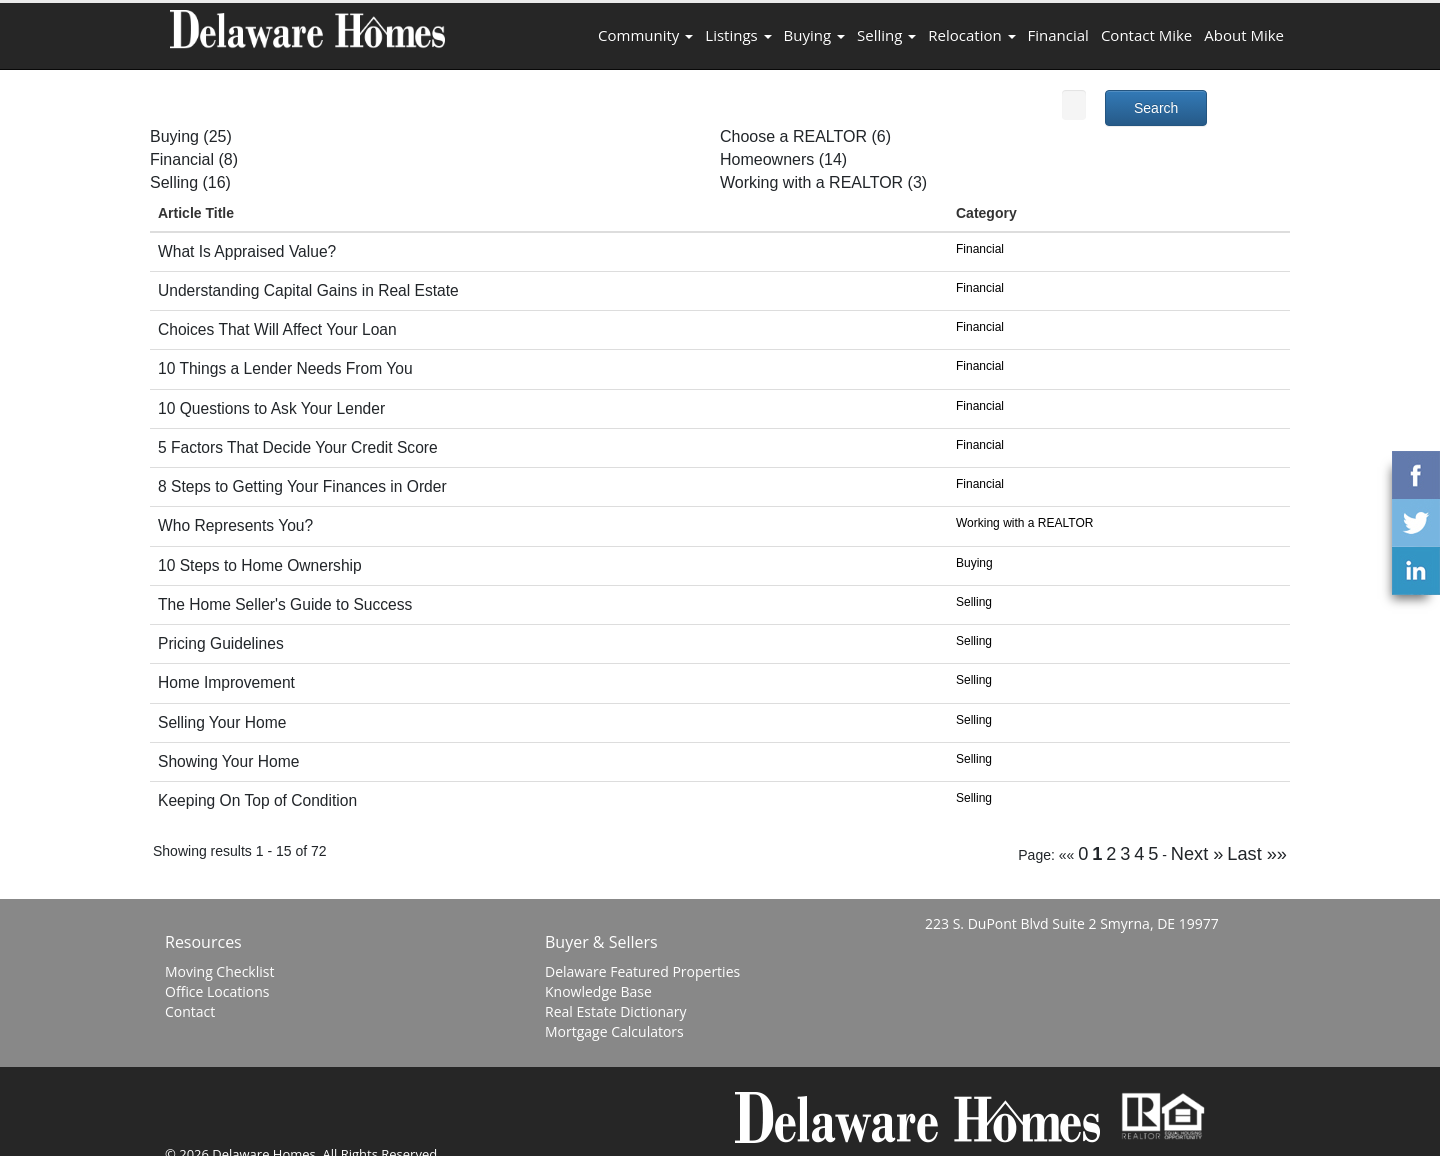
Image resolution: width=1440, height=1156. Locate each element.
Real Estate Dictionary (616, 1011)
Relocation (971, 35)
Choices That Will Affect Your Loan (277, 329)
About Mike (1244, 35)
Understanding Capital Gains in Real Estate (308, 290)
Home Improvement (226, 682)
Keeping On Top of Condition (257, 800)
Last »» (1257, 854)
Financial (1058, 35)
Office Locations (217, 991)
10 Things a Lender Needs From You (285, 368)
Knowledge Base (598, 991)
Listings (738, 35)
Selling (886, 35)
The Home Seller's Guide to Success (285, 604)
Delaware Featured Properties (642, 971)
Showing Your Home (228, 761)
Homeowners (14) (783, 159)
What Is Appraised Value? (247, 251)
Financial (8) (194, 159)
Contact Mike (1146, 35)
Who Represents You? (235, 525)
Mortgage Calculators (614, 1031)
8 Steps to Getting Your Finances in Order (302, 486)
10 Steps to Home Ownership (260, 565)
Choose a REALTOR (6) (805, 136)
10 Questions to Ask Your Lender (271, 408)
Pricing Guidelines (221, 643)
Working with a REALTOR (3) (823, 182)
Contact (190, 1011)
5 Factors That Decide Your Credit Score (298, 447)
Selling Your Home (222, 722)
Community (645, 35)
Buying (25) (191, 136)
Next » (1197, 854)
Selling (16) (190, 182)
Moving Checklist (219, 971)
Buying (814, 35)
